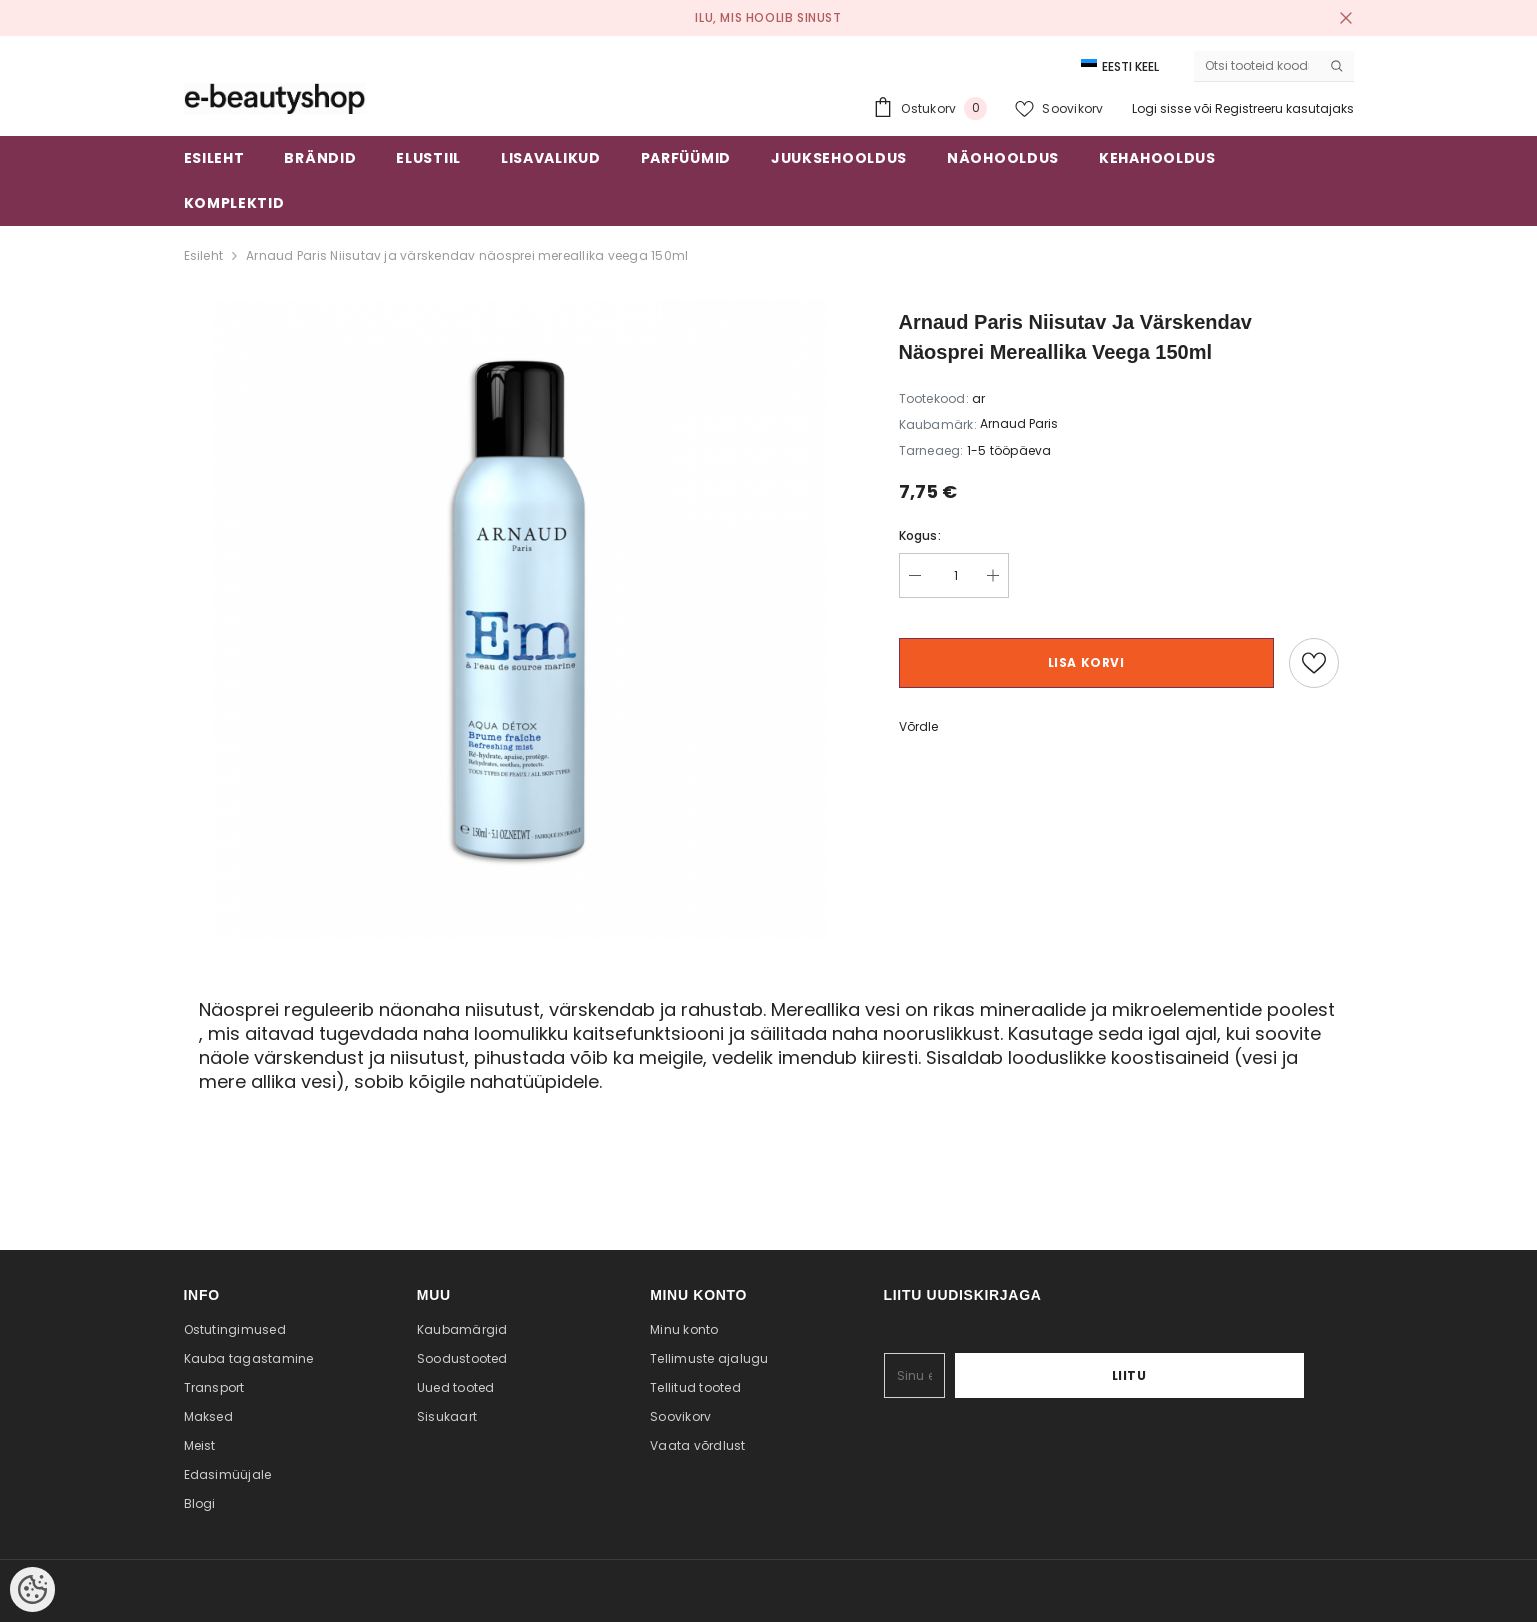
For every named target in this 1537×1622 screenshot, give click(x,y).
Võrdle (918, 726)
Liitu (1241, 1375)
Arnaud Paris (1019, 423)
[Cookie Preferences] (32, 1589)
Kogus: (920, 535)
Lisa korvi (1086, 662)
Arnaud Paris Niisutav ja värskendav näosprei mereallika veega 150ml (467, 255)
